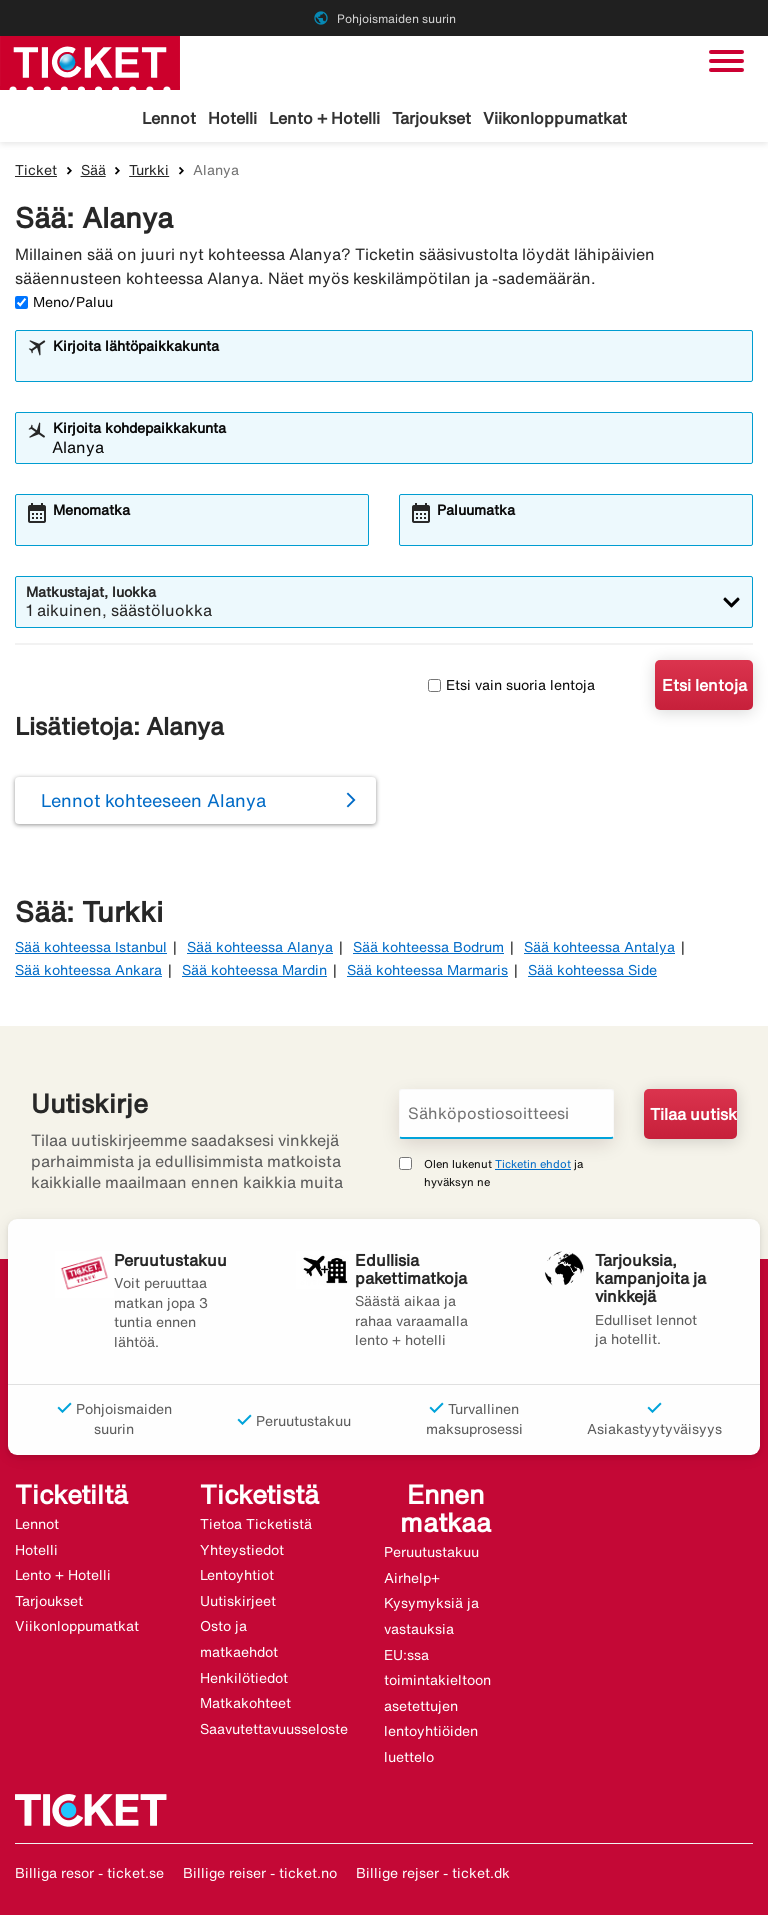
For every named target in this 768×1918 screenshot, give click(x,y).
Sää (93, 173)
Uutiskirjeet (238, 1604)
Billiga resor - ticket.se (89, 1875)
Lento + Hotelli (324, 118)
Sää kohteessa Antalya (599, 950)
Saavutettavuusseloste (274, 1732)
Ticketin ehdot (533, 1166)
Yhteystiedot (242, 1553)
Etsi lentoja (704, 688)
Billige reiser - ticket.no (260, 1875)
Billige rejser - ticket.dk (433, 1875)
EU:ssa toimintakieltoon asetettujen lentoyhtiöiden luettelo (437, 1708)
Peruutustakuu (431, 1555)
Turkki (149, 173)
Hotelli (232, 118)
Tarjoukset (431, 118)
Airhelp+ (412, 1581)
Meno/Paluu (64, 305)
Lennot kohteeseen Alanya (153, 803)
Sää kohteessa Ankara (88, 973)
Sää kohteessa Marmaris (427, 973)
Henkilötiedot (244, 1681)
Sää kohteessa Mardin (254, 973)
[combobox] (397, 368)
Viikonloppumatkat (555, 118)
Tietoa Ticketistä (256, 1527)
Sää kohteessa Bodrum (428, 950)
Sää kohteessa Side (592, 973)
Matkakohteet (245, 1706)
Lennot (169, 118)
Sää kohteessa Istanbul (91, 950)
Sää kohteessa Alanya (260, 950)
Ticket (36, 173)
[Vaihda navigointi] (726, 61)
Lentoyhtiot (237, 1578)
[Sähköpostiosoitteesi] (506, 1117)
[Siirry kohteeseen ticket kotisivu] (90, 61)
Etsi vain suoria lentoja (511, 688)
